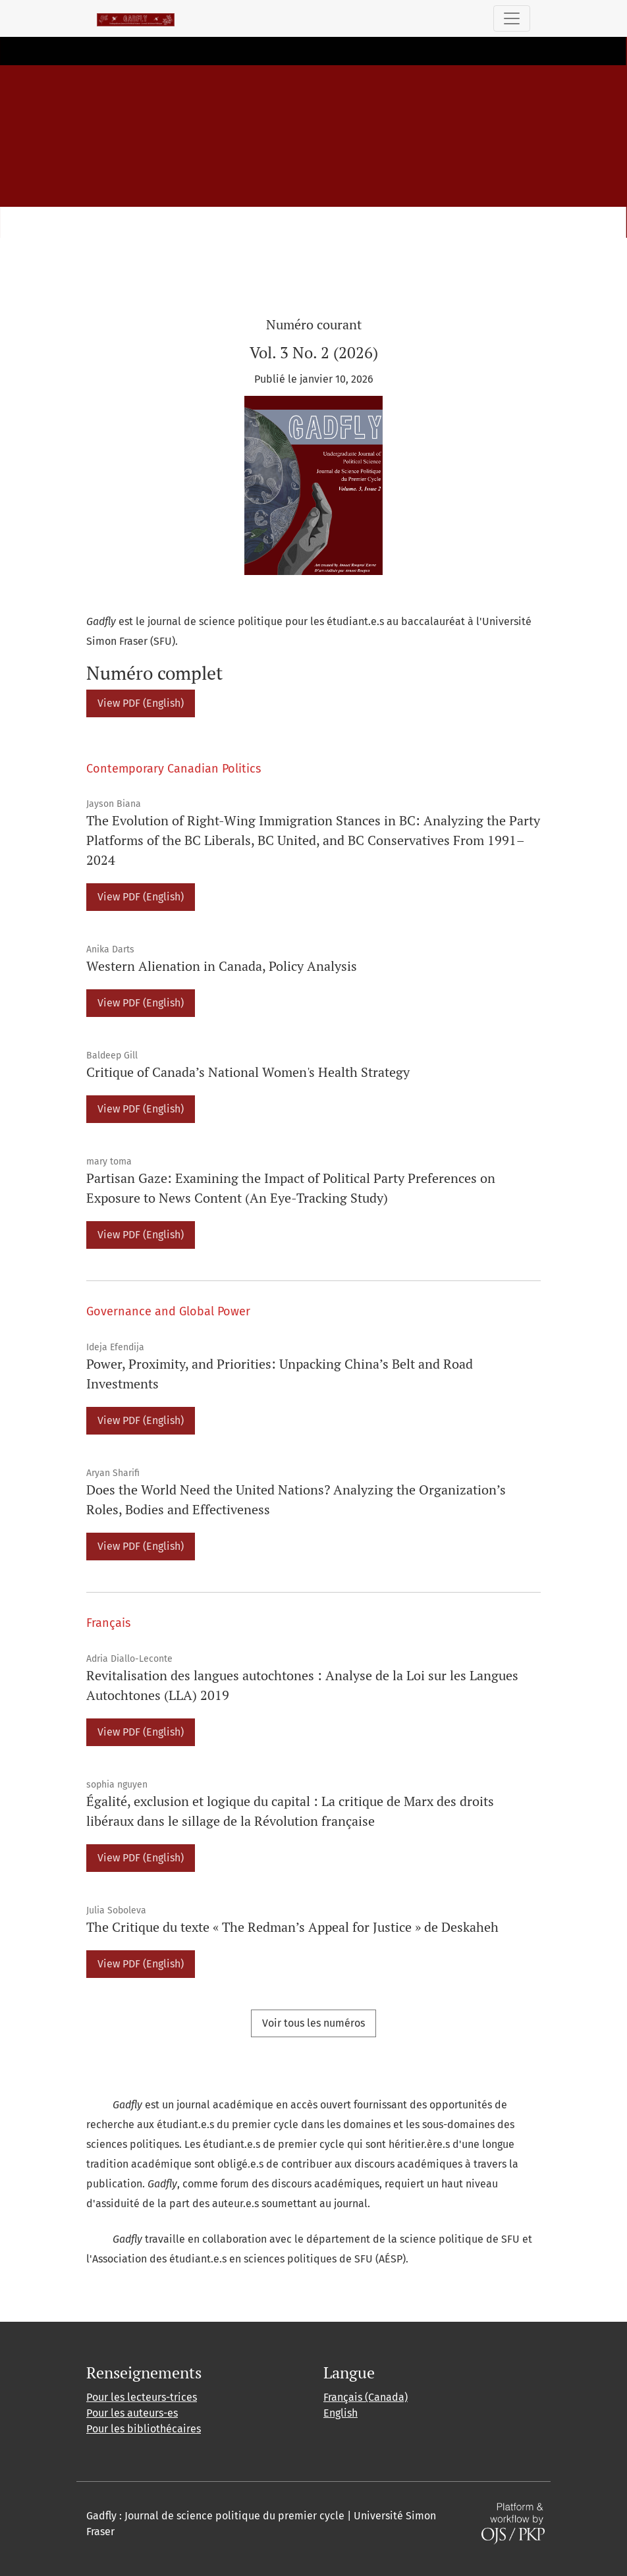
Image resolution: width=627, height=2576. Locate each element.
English (340, 2413)
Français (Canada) (365, 2397)
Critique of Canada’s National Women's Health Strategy (248, 1072)
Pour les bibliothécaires (143, 2429)
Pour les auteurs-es (132, 2413)
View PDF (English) (140, 703)
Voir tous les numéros (313, 2023)
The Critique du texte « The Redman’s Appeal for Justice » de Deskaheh (292, 1927)
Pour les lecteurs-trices (141, 2397)
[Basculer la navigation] (511, 18)
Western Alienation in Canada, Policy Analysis (221, 966)
